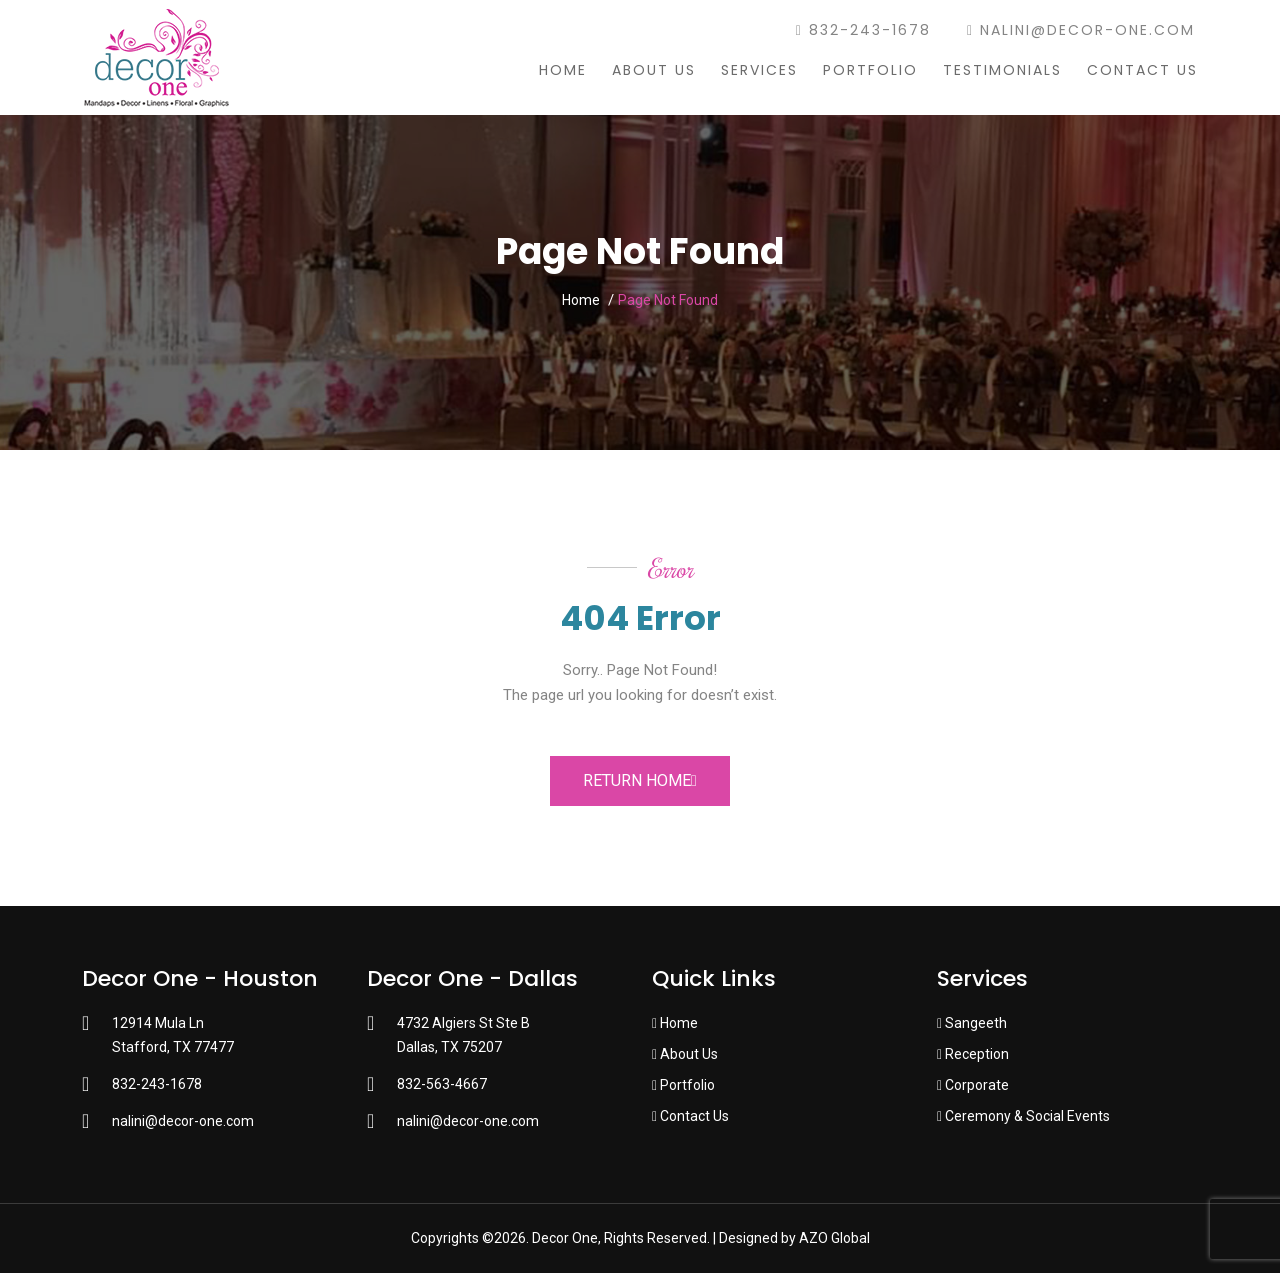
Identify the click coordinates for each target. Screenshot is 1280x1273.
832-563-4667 (442, 1084)
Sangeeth (972, 1023)
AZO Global (834, 1238)
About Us (654, 70)
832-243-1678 (863, 30)
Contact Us (1142, 70)
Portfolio (870, 70)
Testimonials (1002, 70)
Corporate (973, 1085)
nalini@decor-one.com (1081, 30)
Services (759, 70)
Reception (973, 1054)
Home (563, 70)
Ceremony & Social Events (1023, 1116)
